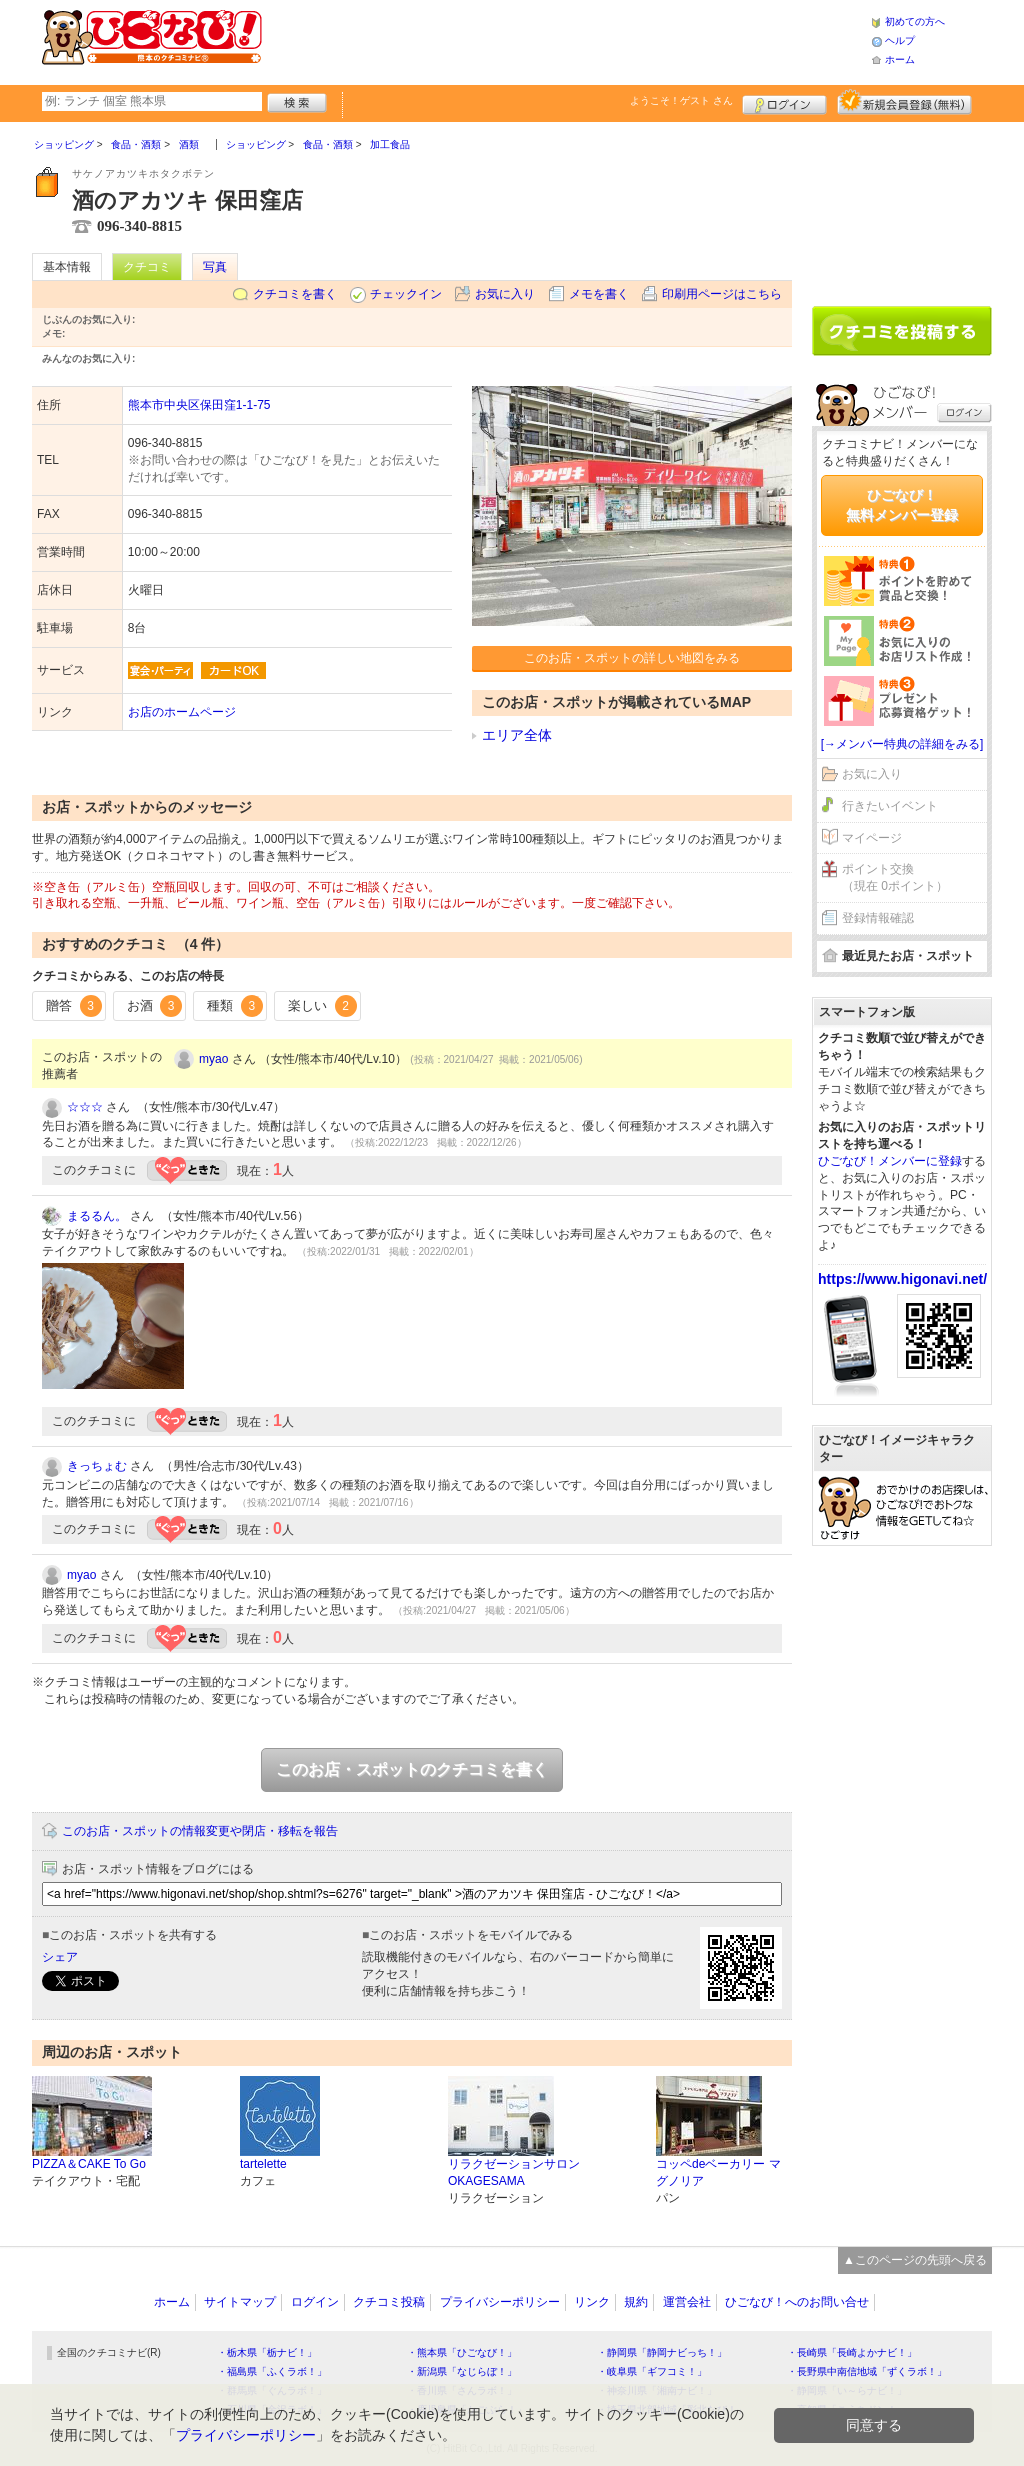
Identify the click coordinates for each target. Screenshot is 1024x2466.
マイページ (872, 838)
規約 (636, 2302)
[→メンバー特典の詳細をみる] (902, 744)
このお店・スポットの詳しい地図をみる (632, 658)
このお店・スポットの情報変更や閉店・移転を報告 (200, 1831)
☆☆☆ (85, 1107)
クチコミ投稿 (389, 2302)
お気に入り (505, 294)
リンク (592, 2302)
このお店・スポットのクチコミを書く (412, 1769)
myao (213, 1059)
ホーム (900, 59)
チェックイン (406, 294)
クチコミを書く (295, 294)
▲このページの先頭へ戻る (915, 2260)
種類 (235, 1006)
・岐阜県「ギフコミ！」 (652, 2371)
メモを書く (599, 294)
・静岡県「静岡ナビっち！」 (662, 2352)
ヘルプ (900, 40)
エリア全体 (517, 735)
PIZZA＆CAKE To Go (89, 2164)
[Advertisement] (566, 40)
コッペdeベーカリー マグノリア (718, 2172)
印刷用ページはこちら (722, 294)
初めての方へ (915, 21)
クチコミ (147, 267)
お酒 (155, 1006)
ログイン (784, 102)
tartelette (263, 2164)
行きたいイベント (890, 806)
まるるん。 (97, 1216)
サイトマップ (240, 2302)
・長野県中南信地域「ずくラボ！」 (867, 2371)
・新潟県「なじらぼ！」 (462, 2371)
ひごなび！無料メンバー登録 (902, 505)
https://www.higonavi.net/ (902, 1279)
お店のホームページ (182, 712)
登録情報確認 (878, 918)
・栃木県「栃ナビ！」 (267, 2352)
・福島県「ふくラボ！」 (272, 2371)
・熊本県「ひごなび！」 (462, 2352)
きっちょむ (97, 1466)
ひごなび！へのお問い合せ (797, 2302)
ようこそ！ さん (681, 100)
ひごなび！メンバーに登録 (890, 1161)
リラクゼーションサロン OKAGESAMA (514, 2172)
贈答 (74, 1006)
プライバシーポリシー (500, 2302)
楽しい (322, 1006)
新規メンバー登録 (904, 102)
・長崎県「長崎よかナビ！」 (852, 2352)
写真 (215, 267)
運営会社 (687, 2302)
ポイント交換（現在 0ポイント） (895, 877)
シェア (60, 1957)
